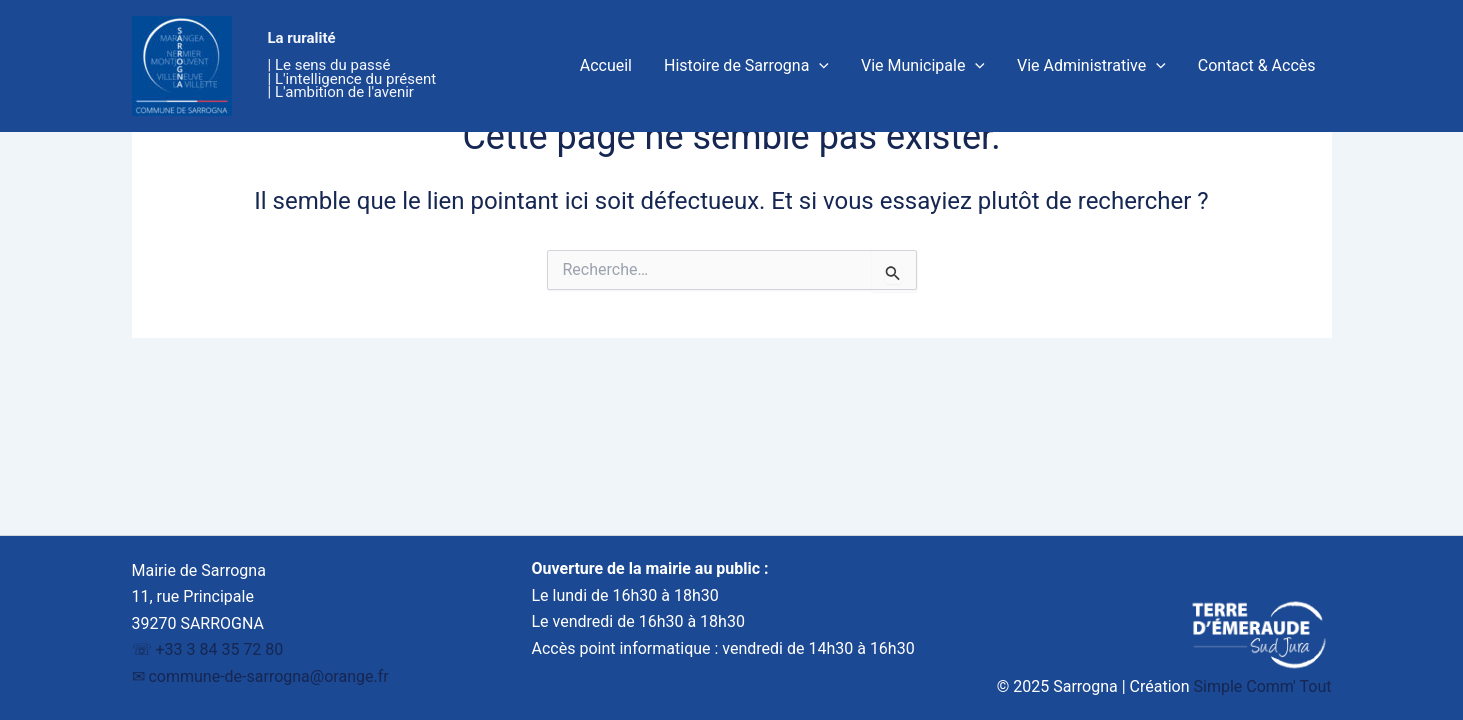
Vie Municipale (923, 66)
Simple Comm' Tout (1263, 686)
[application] (819, 66)
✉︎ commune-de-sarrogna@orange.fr (260, 676)
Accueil (606, 65)
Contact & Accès (1257, 65)
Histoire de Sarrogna (746, 66)
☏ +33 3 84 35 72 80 (208, 649)
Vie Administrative (1091, 66)
